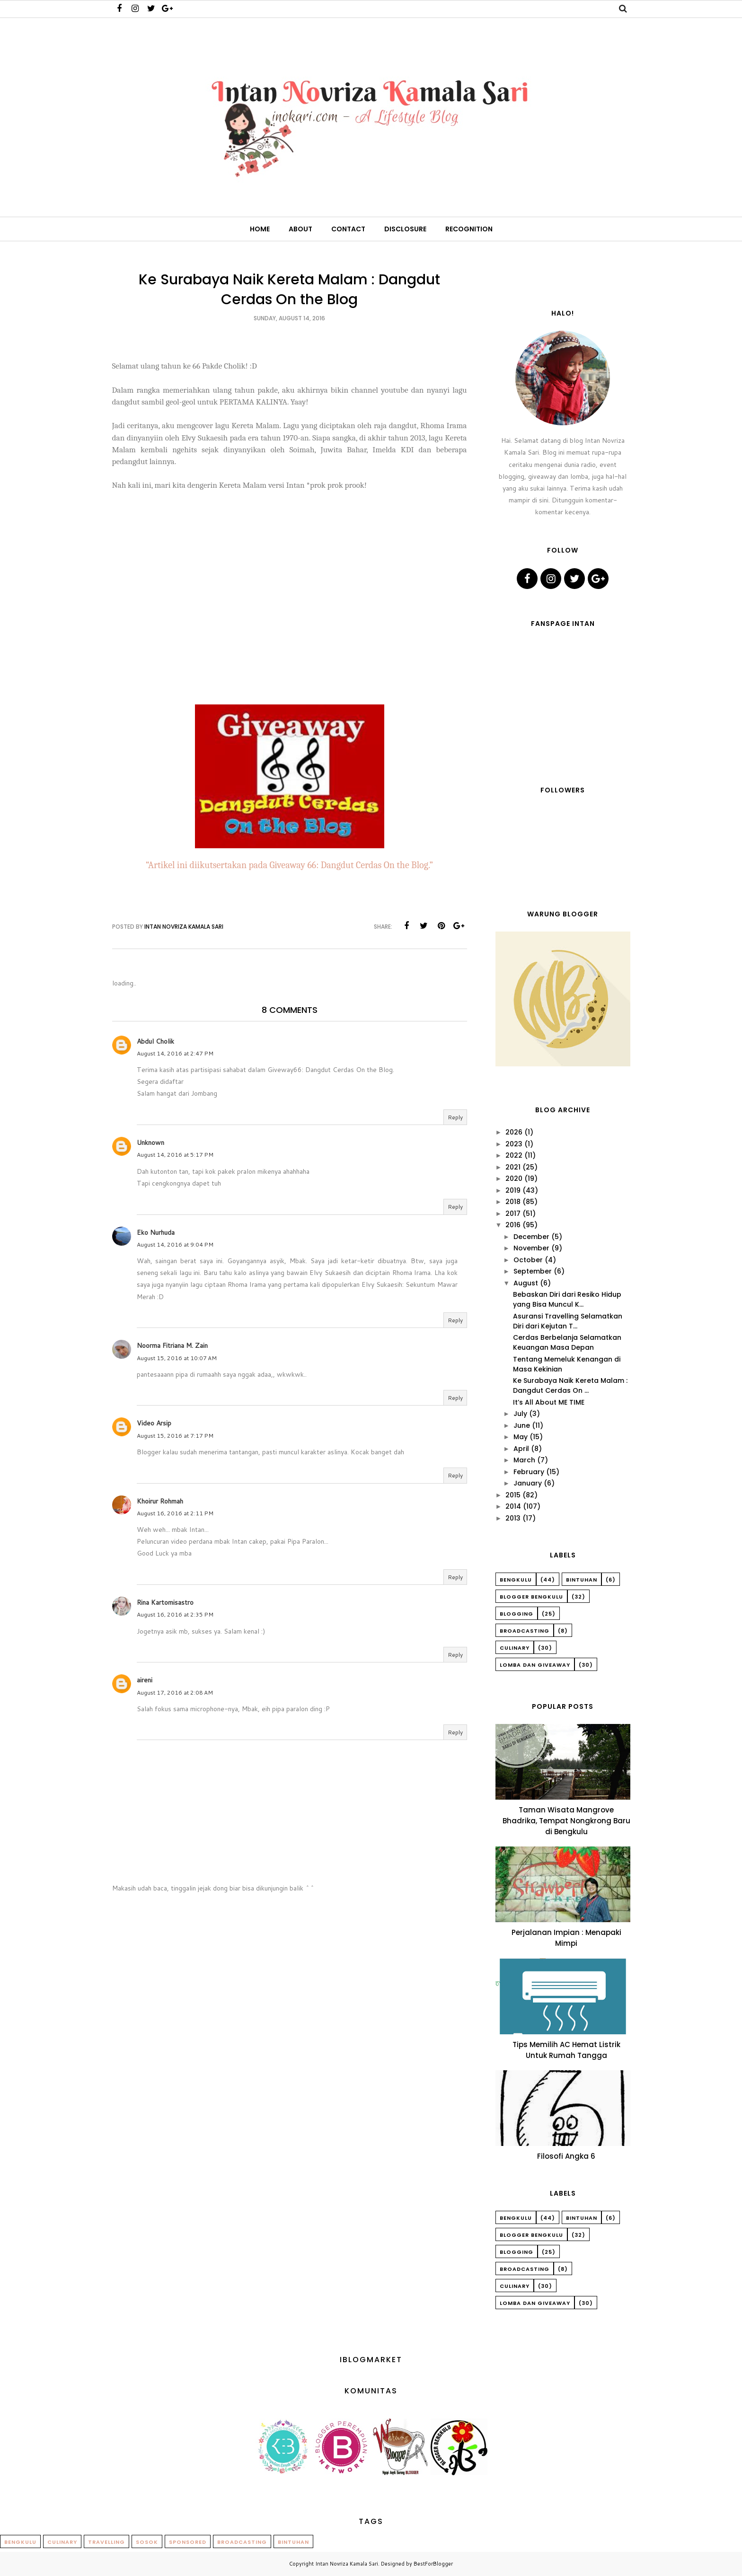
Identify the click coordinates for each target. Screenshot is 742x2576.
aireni (144, 1680)
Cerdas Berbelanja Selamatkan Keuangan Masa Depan (567, 1342)
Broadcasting (524, 1631)
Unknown (150, 1142)
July (520, 1413)
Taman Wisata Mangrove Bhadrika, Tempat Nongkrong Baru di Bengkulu (566, 1821)
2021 (513, 1167)
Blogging (516, 1614)
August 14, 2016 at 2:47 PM (175, 1053)
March (524, 1460)
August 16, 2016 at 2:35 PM (175, 1614)
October (528, 1260)
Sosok (147, 2542)
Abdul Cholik (155, 1041)
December (531, 1236)
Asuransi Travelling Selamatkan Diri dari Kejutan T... (567, 1321)
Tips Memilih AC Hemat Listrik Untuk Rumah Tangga (566, 2050)
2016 (513, 1225)
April (521, 1448)
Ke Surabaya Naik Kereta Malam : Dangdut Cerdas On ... (570, 1385)
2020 (513, 1178)
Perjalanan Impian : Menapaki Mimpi (566, 1937)
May (520, 1437)
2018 (513, 1201)
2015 (513, 1495)
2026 (513, 1132)
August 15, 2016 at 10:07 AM (177, 1358)
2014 (513, 1506)
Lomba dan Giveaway (535, 1665)
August (525, 1283)
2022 (513, 1155)
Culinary (515, 1648)
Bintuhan (581, 1579)
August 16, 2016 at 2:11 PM (175, 1513)
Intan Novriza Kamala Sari (346, 2563)
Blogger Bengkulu (531, 1596)
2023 (513, 1144)
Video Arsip (154, 1423)
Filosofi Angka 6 (566, 2156)
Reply (455, 1117)
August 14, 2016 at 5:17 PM (175, 1155)
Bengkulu (516, 1579)
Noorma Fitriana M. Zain (172, 1345)
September (532, 1271)
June (521, 1425)
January (527, 1483)
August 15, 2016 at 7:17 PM (175, 1436)
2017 (513, 1213)
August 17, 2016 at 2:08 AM (175, 1692)
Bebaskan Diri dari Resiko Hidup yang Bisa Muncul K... (567, 1299)
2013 (513, 1518)
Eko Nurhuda (156, 1232)
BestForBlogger (433, 2563)
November (531, 1248)
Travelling (106, 2542)
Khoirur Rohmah (160, 1501)
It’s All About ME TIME (548, 1402)
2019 (513, 1190)
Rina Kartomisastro (165, 1602)
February (528, 1472)
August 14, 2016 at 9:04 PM (175, 1244)
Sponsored (187, 2542)
